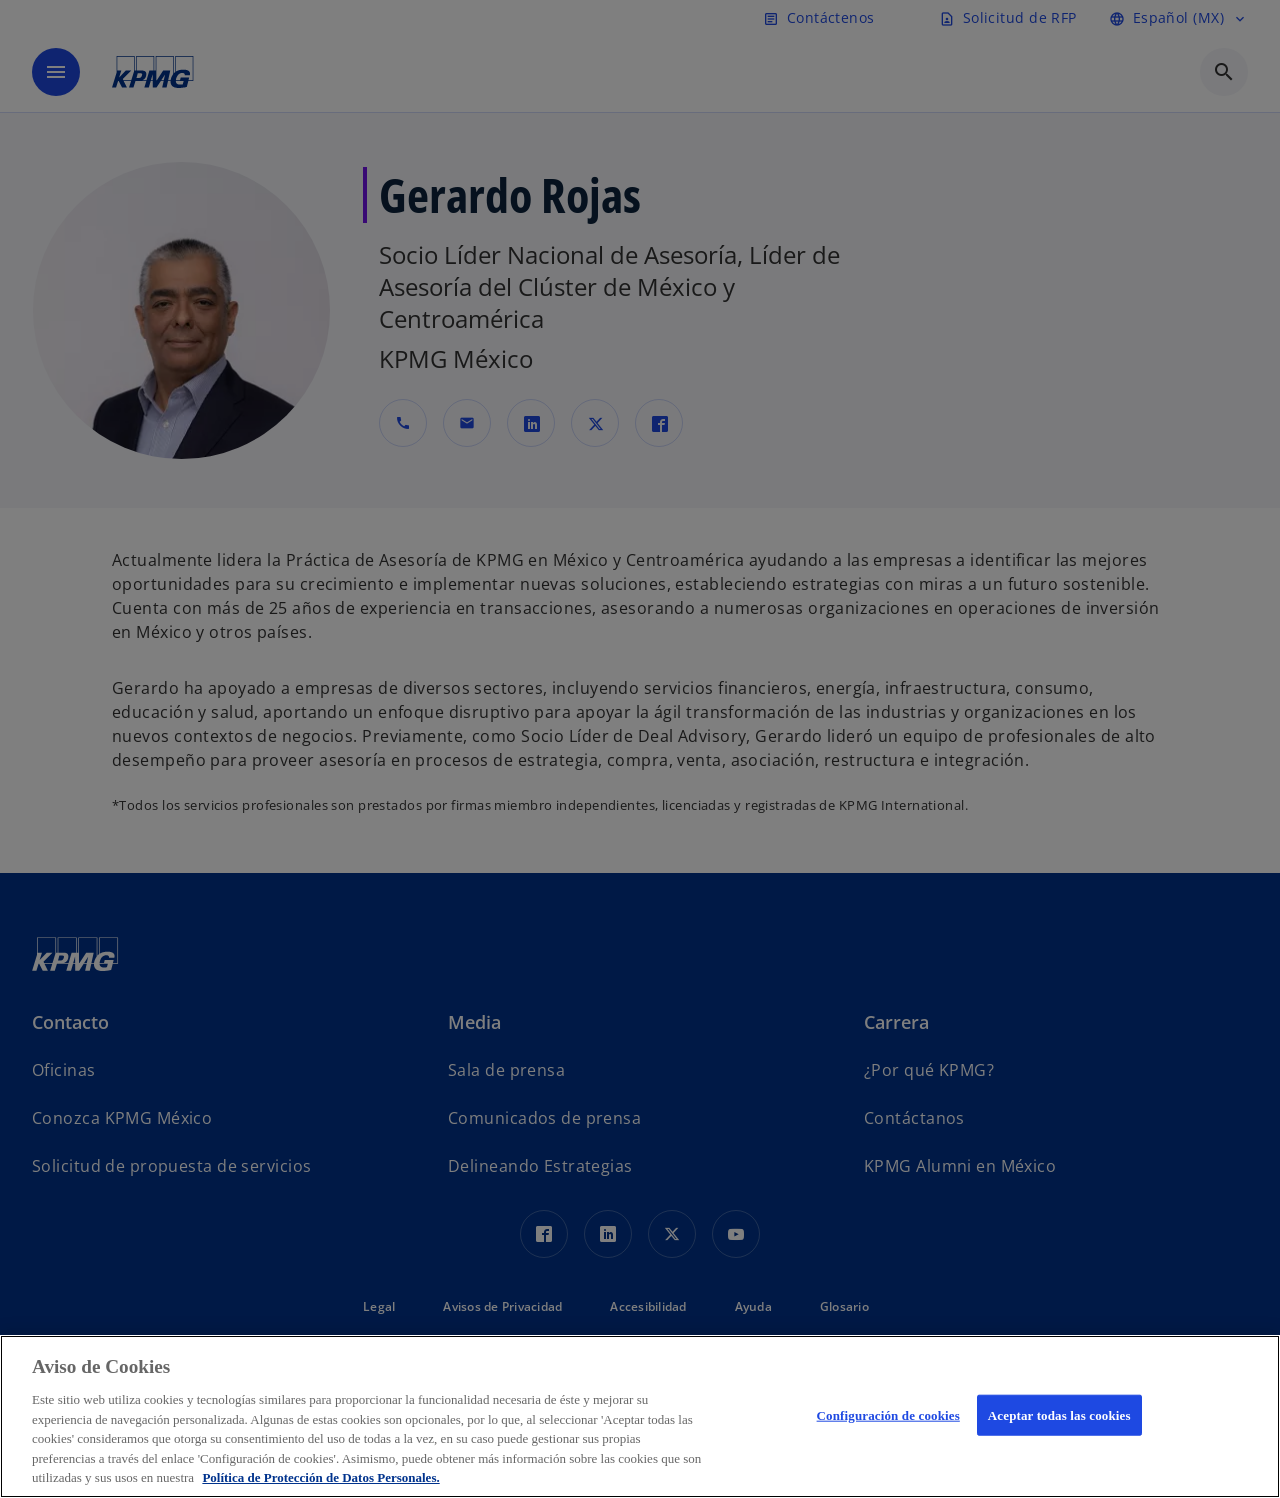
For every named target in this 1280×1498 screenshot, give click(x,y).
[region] (640, 1416)
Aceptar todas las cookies (1059, 1414)
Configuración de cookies (888, 1414)
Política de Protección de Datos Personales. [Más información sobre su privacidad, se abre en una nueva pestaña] (320, 1477)
